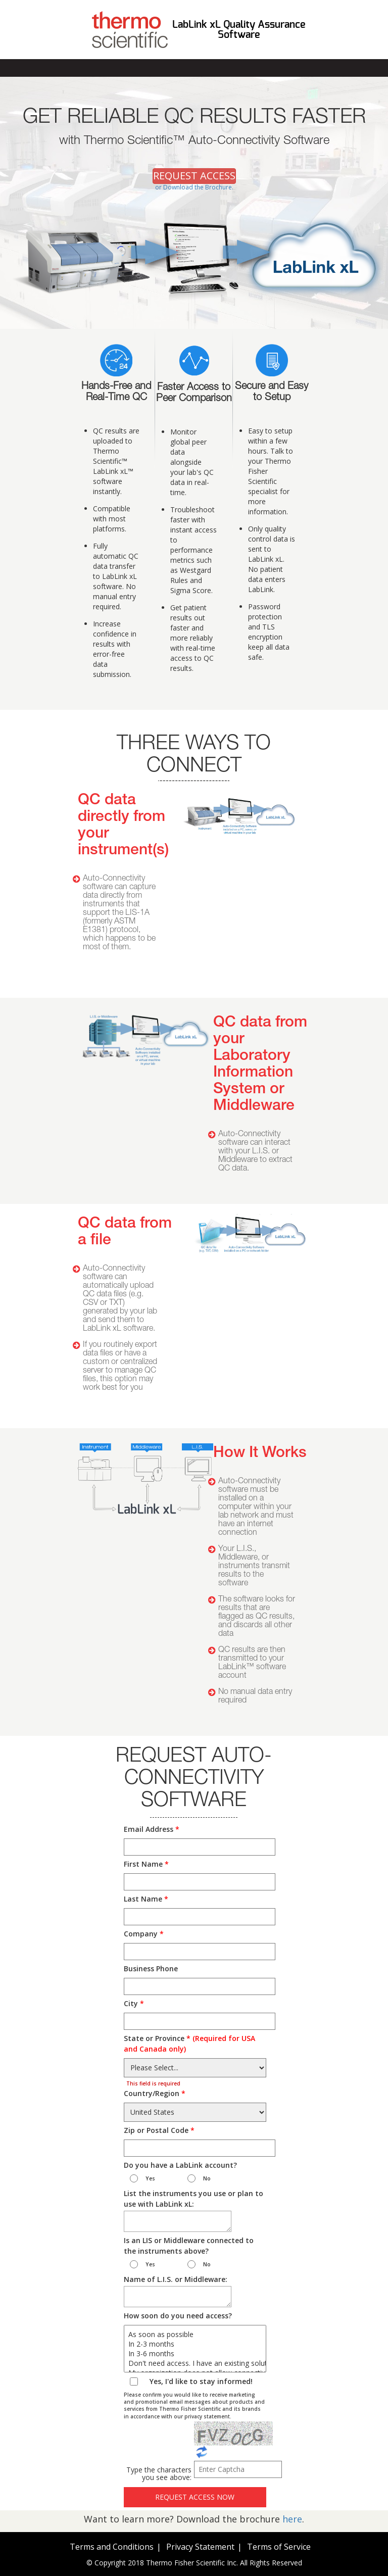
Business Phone (151, 1968)
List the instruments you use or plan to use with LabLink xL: (193, 2199)
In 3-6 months (194, 2353)
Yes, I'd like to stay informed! (201, 2381)
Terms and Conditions (112, 2546)
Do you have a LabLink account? (180, 2165)
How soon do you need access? (178, 2315)
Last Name (146, 1899)
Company (144, 1933)
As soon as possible (194, 2334)
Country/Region (154, 2093)
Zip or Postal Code (159, 2130)
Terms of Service (279, 2546)
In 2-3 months (194, 2344)
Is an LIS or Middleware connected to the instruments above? (189, 2245)
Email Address (151, 1829)
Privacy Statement (200, 2546)
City (134, 2003)
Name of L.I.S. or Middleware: (175, 2279)
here (292, 2519)
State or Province (189, 2043)
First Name (146, 1864)
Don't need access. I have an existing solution (194, 2363)
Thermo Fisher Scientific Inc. (192, 2562)
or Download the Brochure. (194, 187)
